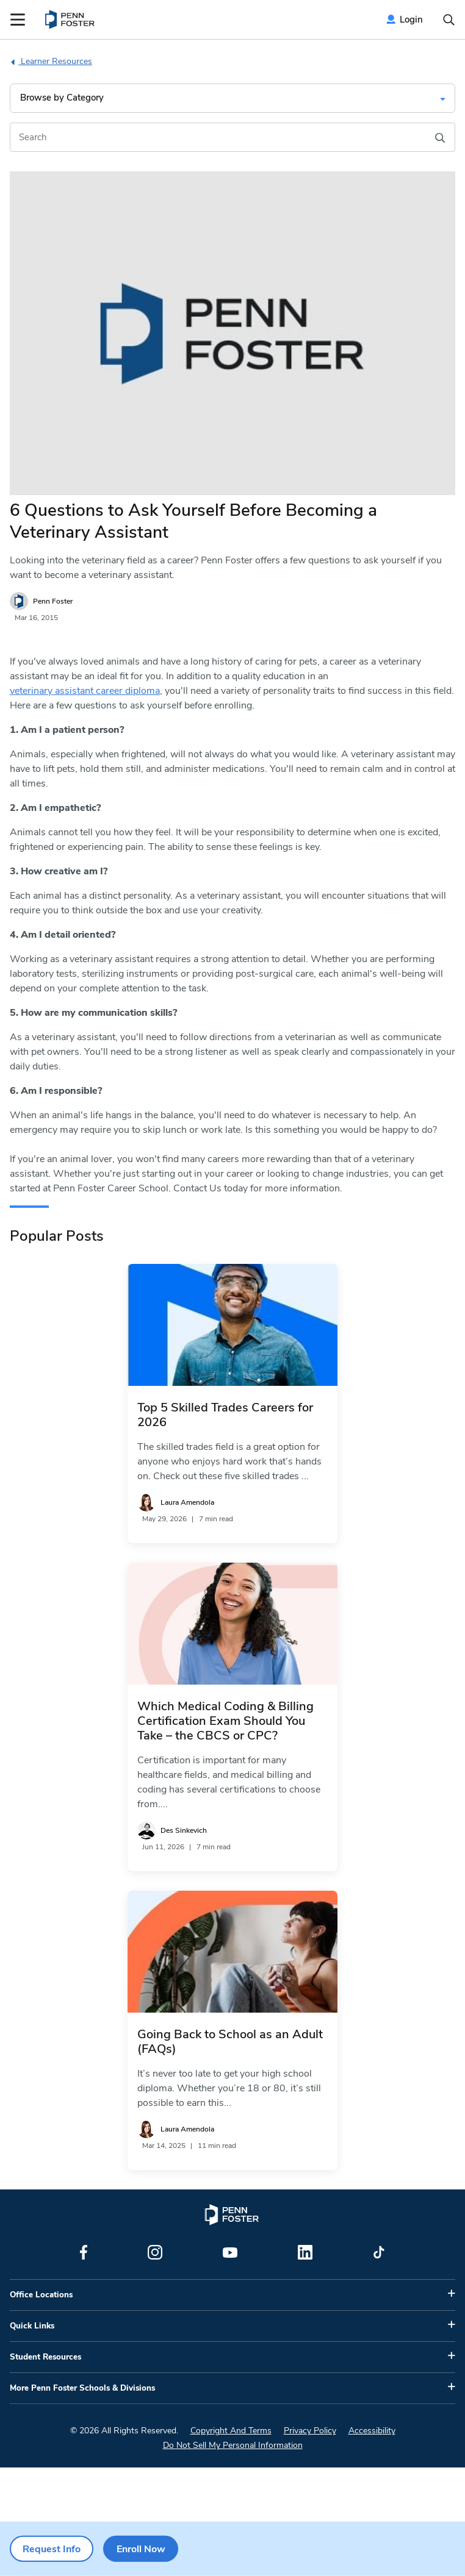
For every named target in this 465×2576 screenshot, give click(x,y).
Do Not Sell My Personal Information (233, 2445)
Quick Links (32, 2326)
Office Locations (41, 2294)
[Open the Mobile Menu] (18, 19)
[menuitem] (70, 19)
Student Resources (45, 2357)
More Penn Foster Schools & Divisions (82, 2388)
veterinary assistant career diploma (85, 691)
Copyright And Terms (231, 2430)
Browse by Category (62, 97)
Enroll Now (141, 2548)
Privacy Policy (310, 2430)
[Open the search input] (448, 19)
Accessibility (371, 2430)
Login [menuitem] (411, 19)
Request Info (52, 2548)
